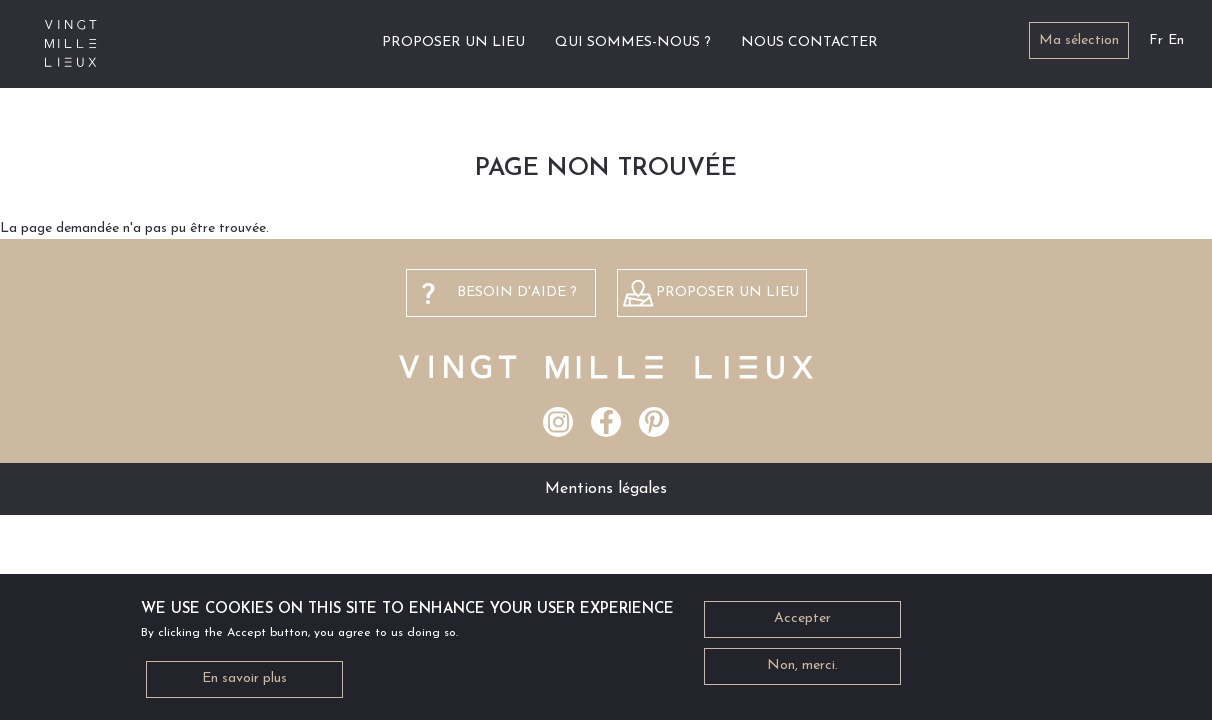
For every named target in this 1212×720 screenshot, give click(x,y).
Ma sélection (1079, 40)
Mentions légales (606, 489)
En (1176, 40)
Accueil (343, 42)
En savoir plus (244, 686)
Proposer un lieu (453, 42)
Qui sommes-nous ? (633, 42)
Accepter (802, 626)
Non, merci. (802, 673)
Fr (1156, 40)
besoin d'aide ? (517, 292)
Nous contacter (809, 42)
